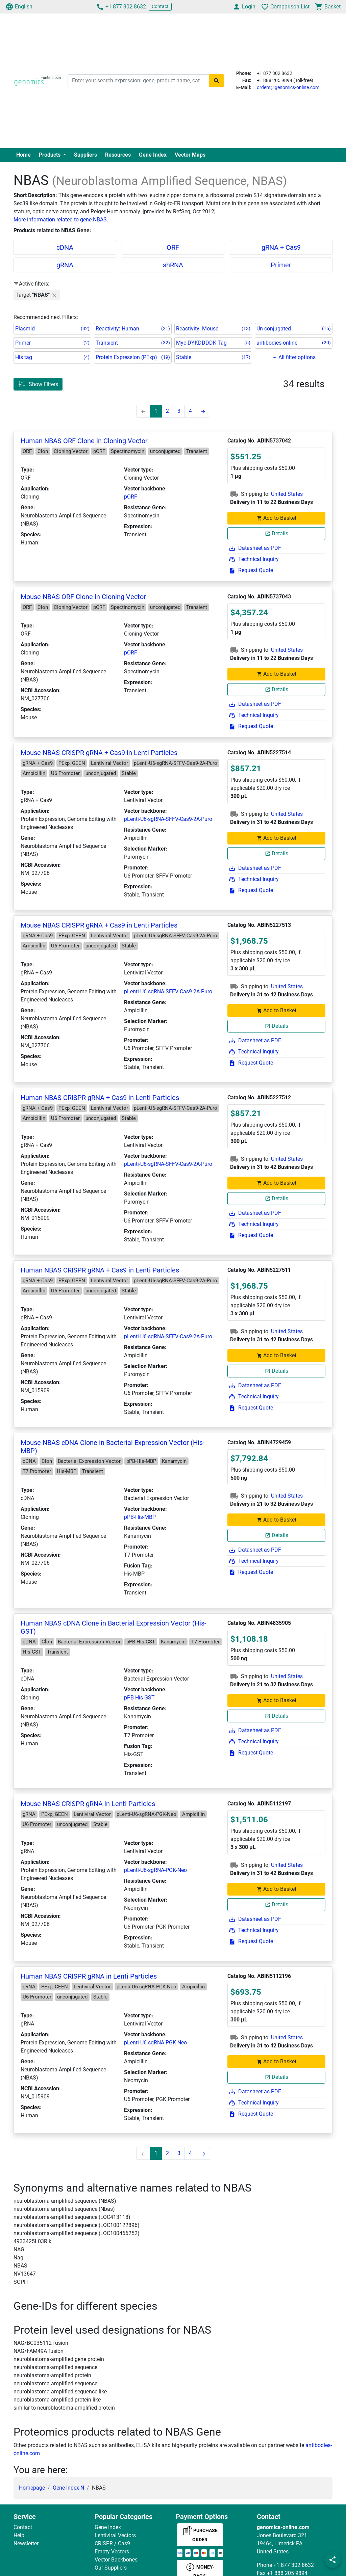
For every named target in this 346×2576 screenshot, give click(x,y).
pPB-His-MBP (140, 1517)
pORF (130, 496)
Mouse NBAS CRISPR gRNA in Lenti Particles (88, 1804)
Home (23, 155)
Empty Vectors (112, 2551)
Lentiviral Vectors (115, 2535)
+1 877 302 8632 (121, 7)
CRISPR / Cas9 (112, 2543)
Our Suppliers (111, 2568)
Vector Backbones (116, 2559)
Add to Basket (276, 518)
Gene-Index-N (68, 2488)
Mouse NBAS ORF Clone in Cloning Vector (83, 597)
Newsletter (26, 2543)
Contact (160, 6)
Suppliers (85, 155)
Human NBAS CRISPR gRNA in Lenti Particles (89, 1976)
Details (276, 533)
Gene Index (153, 155)
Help (19, 2535)
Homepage (32, 2488)
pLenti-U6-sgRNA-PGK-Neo (155, 1870)
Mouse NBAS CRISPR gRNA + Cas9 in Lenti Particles (99, 753)
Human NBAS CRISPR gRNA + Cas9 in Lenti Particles (100, 1098)
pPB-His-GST (139, 1697)
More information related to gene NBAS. (61, 219)
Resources (118, 155)
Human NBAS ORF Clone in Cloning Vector (84, 441)
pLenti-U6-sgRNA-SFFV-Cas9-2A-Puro (168, 819)
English (18, 7)
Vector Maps (190, 155)
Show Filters (38, 384)
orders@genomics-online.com (288, 87)
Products (50, 155)
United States (287, 494)
